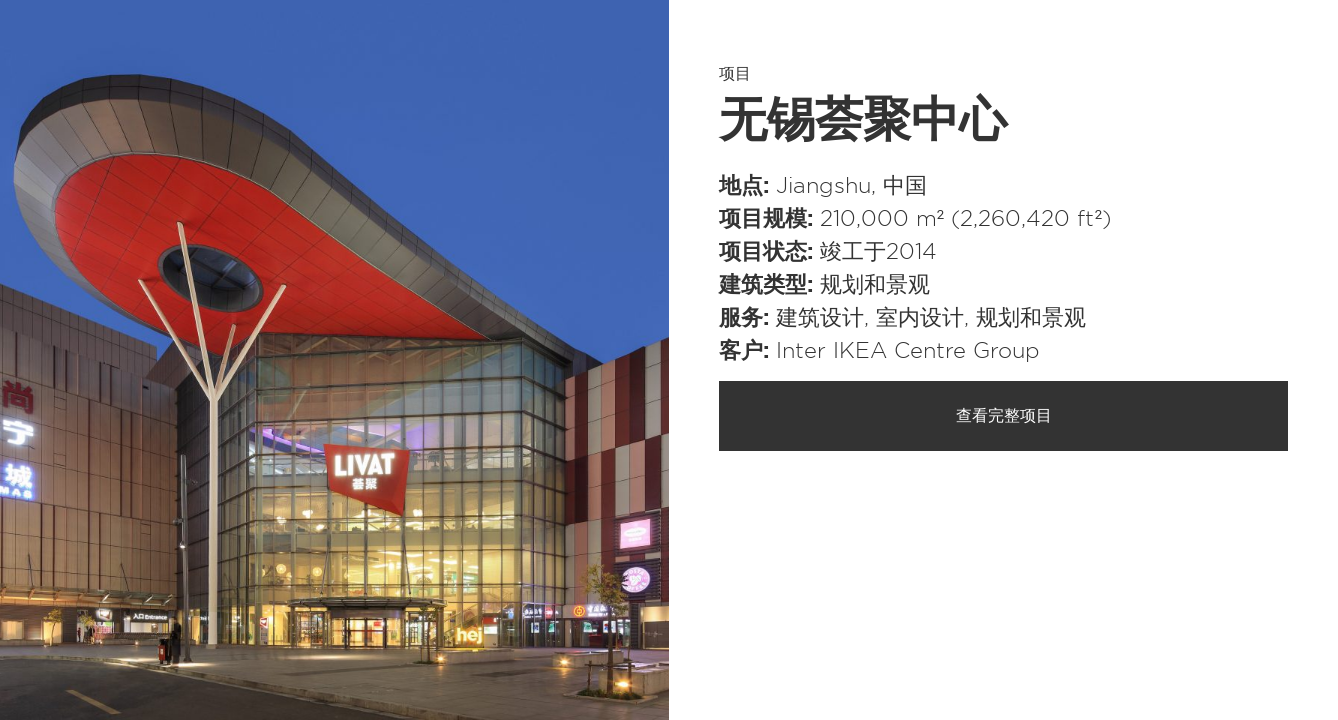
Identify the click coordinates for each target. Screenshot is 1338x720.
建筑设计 (820, 318)
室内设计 (920, 318)
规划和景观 (875, 285)
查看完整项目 (1004, 416)
